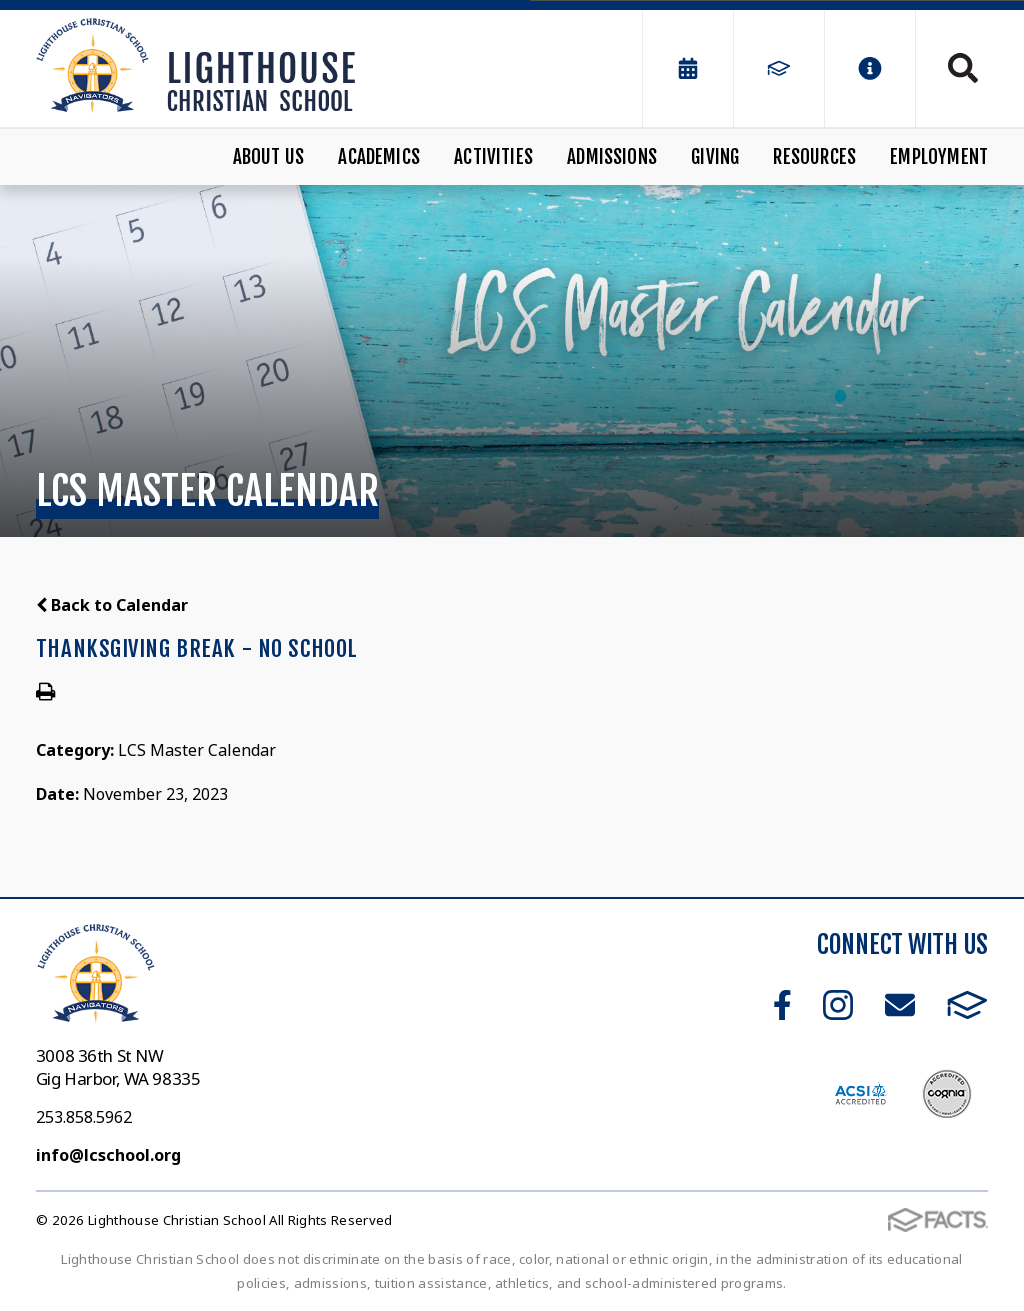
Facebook (782, 1005)
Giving (715, 157)
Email (900, 1005)
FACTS (967, 1005)
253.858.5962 (84, 1117)
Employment (939, 157)
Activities (493, 157)
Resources (814, 157)
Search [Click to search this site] (963, 68)
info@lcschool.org (108, 1155)
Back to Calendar (112, 605)
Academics (379, 157)
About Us (269, 157)
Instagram (838, 1005)
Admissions (612, 157)
